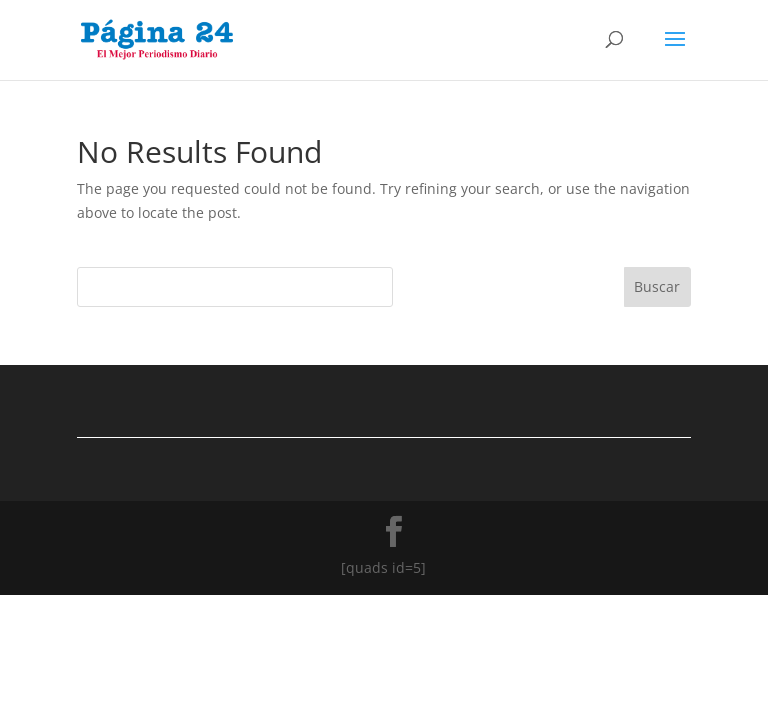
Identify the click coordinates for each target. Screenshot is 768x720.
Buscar (657, 286)
